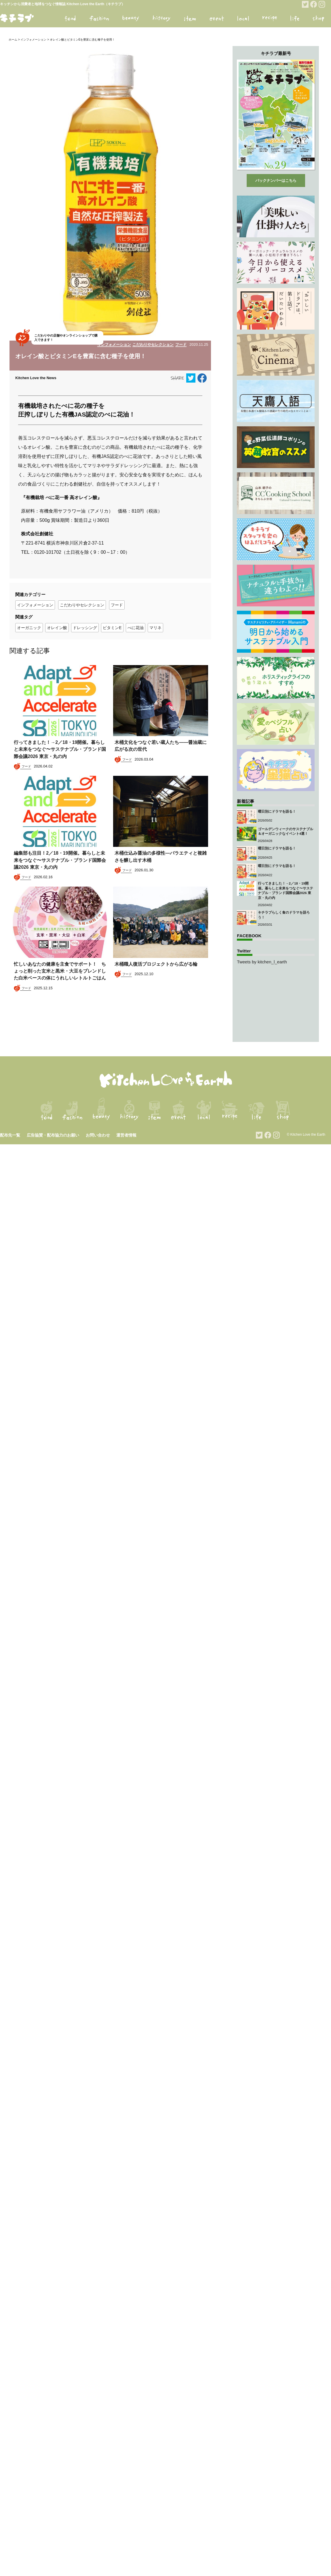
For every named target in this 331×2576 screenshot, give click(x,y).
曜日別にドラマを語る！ (277, 811)
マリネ (155, 627)
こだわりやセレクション (153, 344)
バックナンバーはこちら (275, 180)
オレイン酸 (57, 627)
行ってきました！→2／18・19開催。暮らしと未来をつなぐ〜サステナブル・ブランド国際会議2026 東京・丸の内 (60, 749)
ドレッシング (85, 627)
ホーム (13, 39)
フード (181, 344)
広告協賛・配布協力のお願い (53, 1135)
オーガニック (29, 627)
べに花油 (136, 627)
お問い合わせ (98, 1135)
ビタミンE (112, 627)
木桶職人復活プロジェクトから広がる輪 (159, 964)
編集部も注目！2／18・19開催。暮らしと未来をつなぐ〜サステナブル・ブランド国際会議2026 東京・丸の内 (60, 860)
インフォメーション (33, 39)
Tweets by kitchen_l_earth (262, 961)
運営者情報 (126, 1135)
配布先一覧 (10, 1135)
